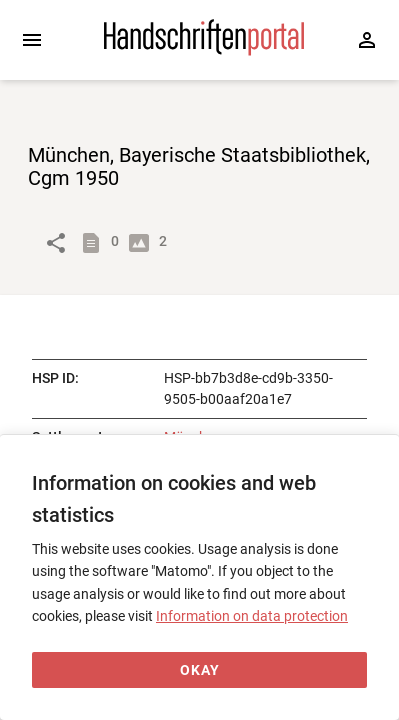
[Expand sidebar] (32, 40)
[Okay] (199, 670)
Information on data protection (252, 616)
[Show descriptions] (95, 243)
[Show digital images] (143, 243)
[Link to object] (56, 243)
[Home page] (204, 51)
